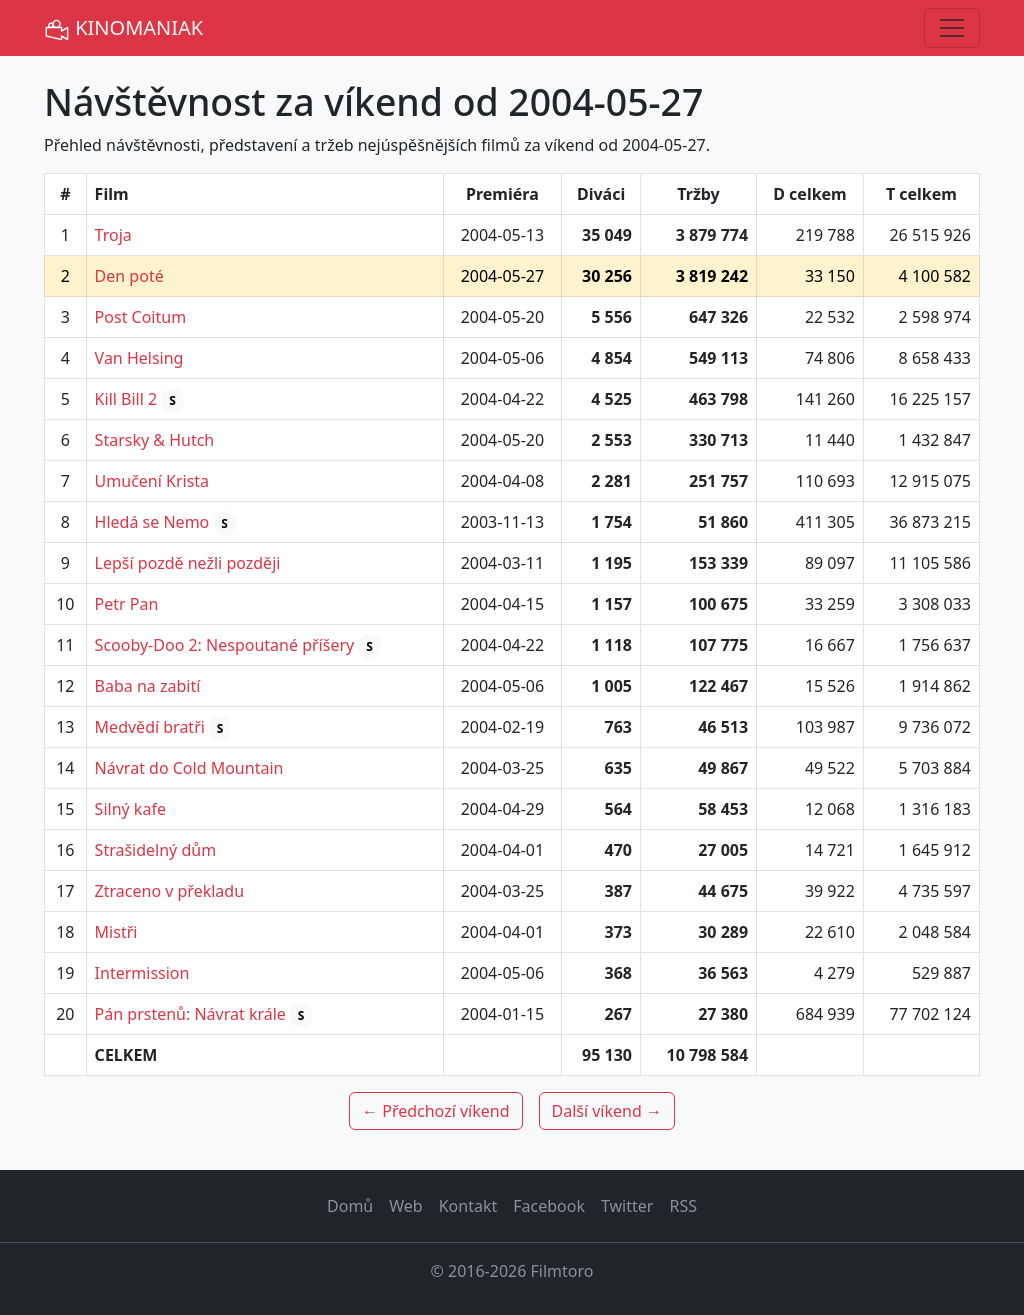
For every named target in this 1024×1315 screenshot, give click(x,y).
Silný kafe (130, 809)
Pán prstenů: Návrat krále (190, 1014)
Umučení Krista (152, 481)
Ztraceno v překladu (169, 891)
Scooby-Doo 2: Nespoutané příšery (225, 645)
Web (405, 1206)
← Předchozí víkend (435, 1111)
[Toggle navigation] (952, 28)
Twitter (627, 1206)
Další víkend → (607, 1111)
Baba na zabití (148, 686)
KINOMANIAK (123, 28)
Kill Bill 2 (126, 399)
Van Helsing (139, 358)
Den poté (129, 276)
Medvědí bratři (150, 727)
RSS (683, 1206)
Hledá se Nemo (152, 522)
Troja (113, 235)
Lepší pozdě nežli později (188, 563)
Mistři (116, 932)
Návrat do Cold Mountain (189, 768)
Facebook (549, 1206)
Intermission (142, 973)
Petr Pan (127, 604)
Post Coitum (141, 317)
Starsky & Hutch (155, 440)
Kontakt (468, 1206)
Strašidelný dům (156, 850)
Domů (350, 1206)
